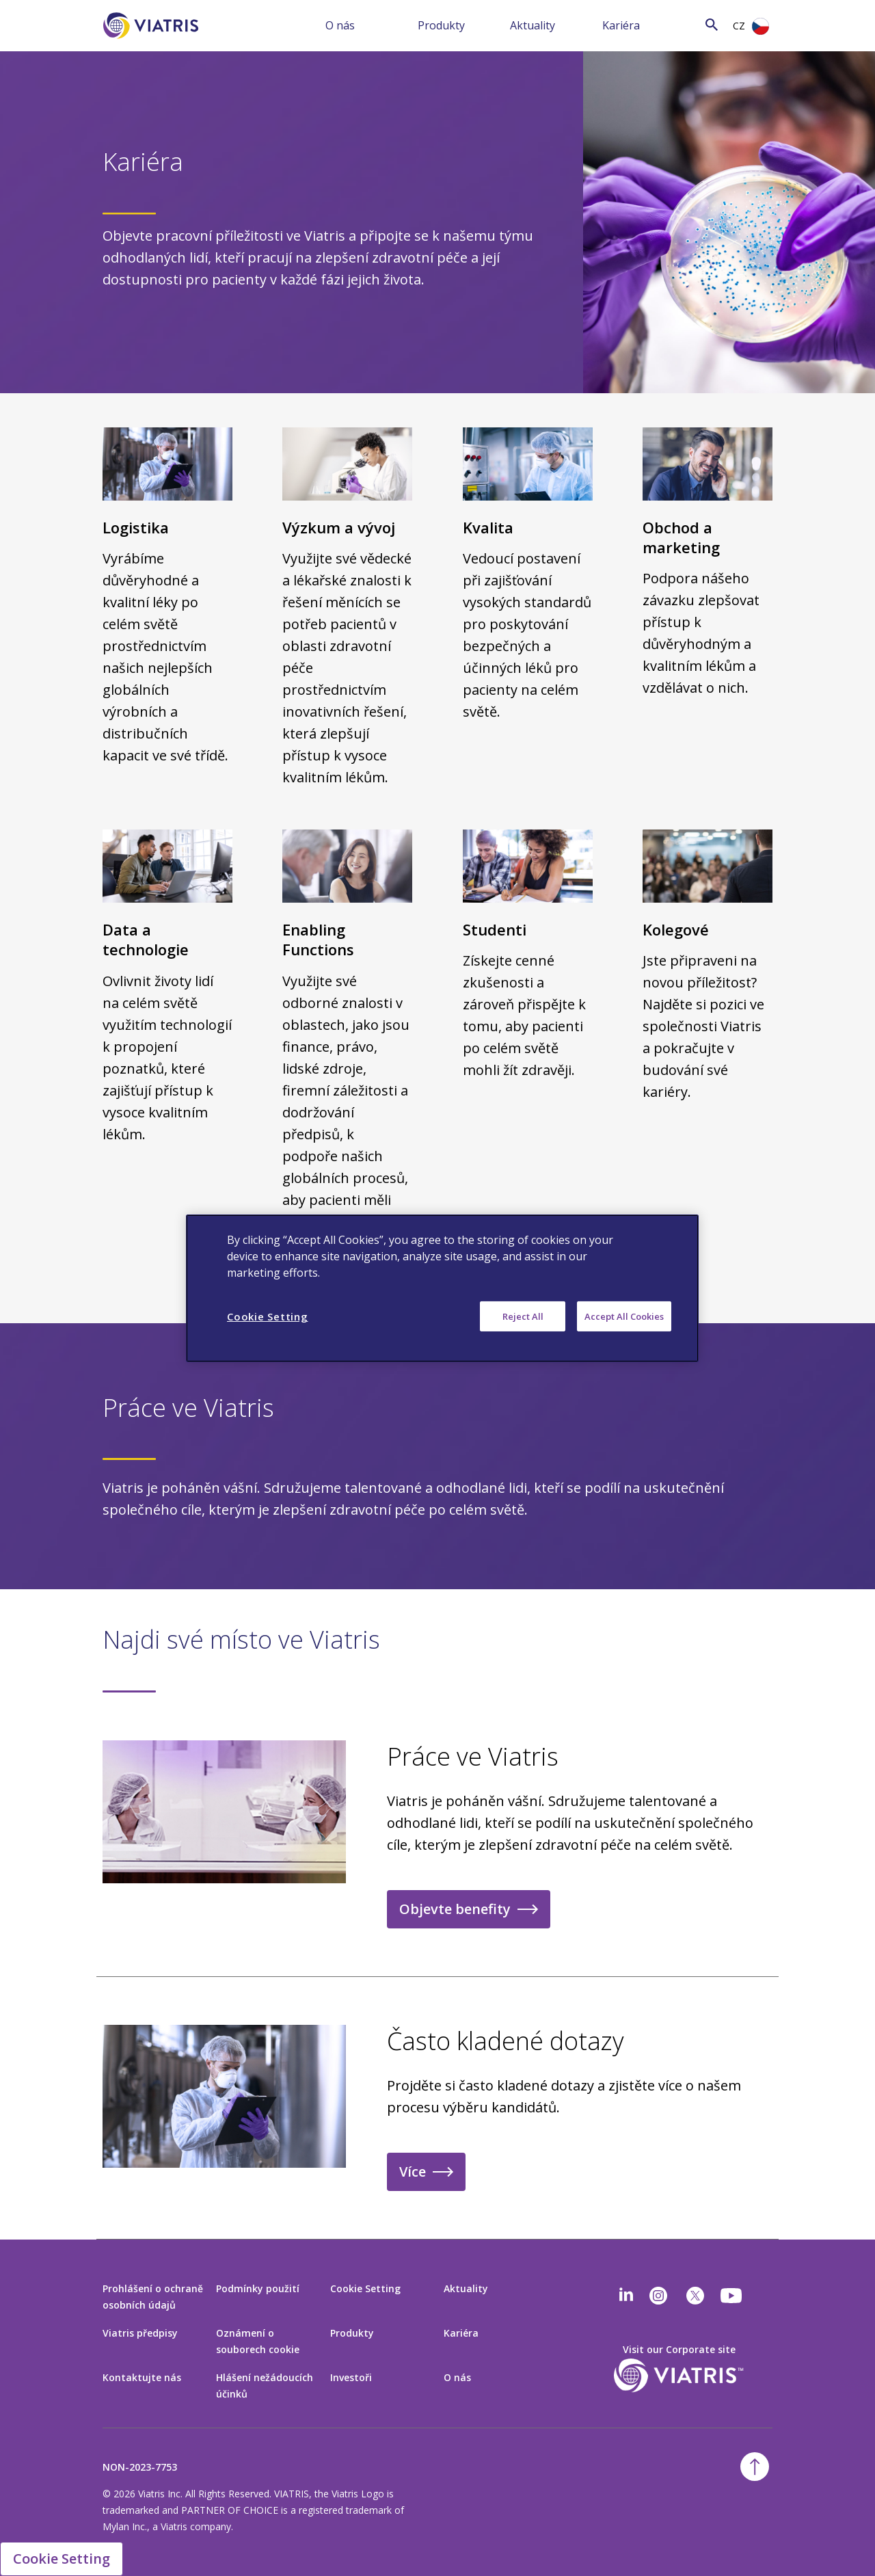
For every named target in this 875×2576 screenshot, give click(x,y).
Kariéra (621, 25)
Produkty (441, 25)
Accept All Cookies (624, 1316)
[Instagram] (658, 2295)
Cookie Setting (365, 2288)
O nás (340, 25)
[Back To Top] (754, 2466)
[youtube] (732, 2295)
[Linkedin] (626, 2295)
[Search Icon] (712, 24)
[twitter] (695, 2295)
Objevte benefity (455, 1909)
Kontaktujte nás (142, 2377)
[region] (442, 1288)
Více (412, 2171)
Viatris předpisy (140, 2332)
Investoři (351, 2377)
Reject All (522, 1316)
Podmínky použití (257, 2288)
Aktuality (532, 25)
